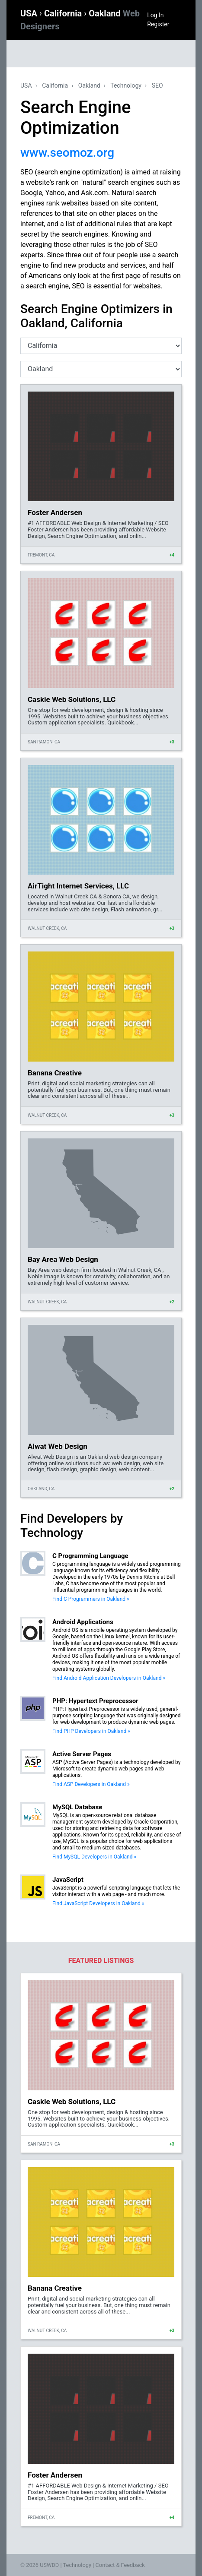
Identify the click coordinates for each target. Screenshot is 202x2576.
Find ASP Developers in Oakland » (91, 1784)
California (64, 13)
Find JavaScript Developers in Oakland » (98, 1903)
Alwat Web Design (57, 1446)
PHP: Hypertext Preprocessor (95, 1701)
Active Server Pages (81, 1754)
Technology (125, 85)
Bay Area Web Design (63, 1259)
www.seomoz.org (67, 152)
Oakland (89, 85)
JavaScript (67, 1880)
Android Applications (82, 1622)
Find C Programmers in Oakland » (90, 1599)
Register (158, 24)
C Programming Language (90, 1556)
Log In (155, 15)
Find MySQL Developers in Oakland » (94, 1857)
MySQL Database (77, 1807)
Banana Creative (55, 1072)
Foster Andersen (55, 512)
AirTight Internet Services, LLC (78, 886)
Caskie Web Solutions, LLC (71, 699)
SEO (157, 85)
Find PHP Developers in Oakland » (91, 1731)
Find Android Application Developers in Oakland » (108, 1678)
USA (29, 13)
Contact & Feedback (120, 2565)
